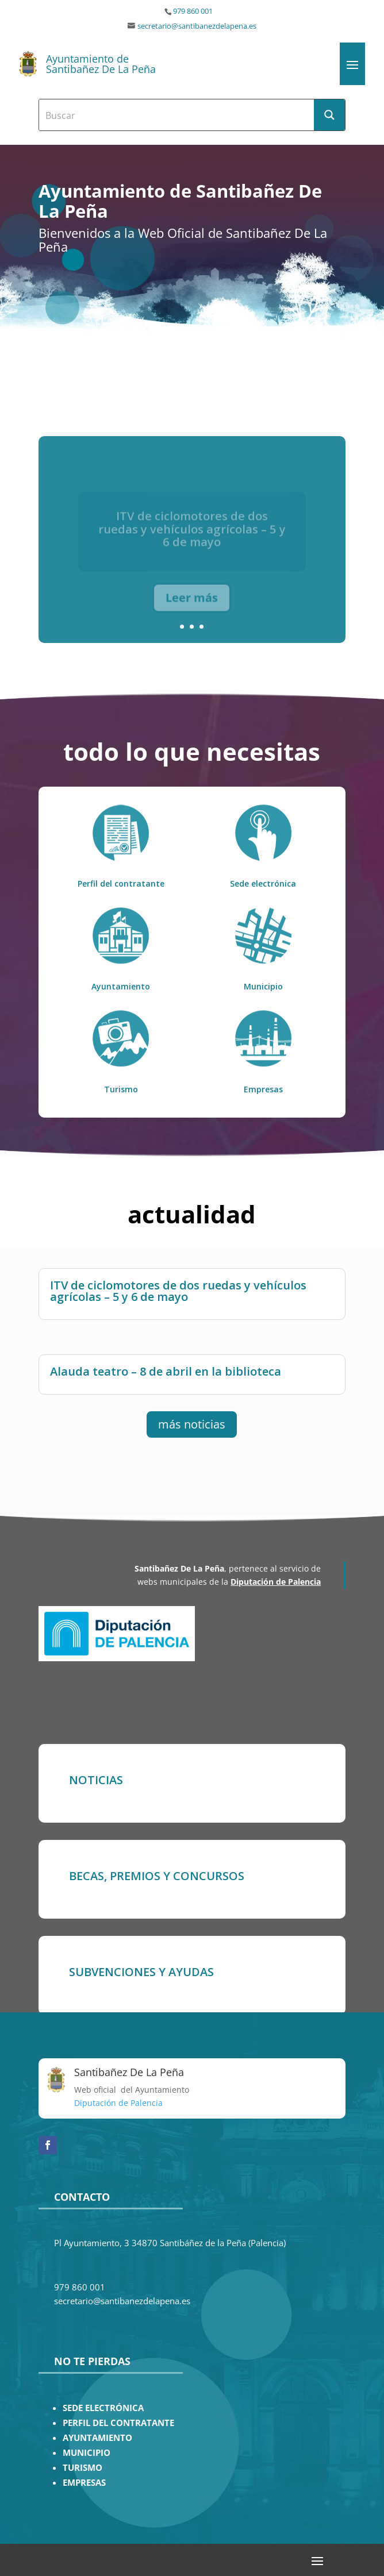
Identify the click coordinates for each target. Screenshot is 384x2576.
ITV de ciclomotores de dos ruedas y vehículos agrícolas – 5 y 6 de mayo (178, 1290)
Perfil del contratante (121, 883)
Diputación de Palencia (276, 1581)
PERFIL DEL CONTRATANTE (118, 2423)
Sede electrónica (263, 883)
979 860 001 (193, 11)
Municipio (263, 986)
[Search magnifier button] (329, 114)
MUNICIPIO (86, 2453)
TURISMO (82, 2468)
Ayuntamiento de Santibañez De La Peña (101, 64)
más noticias (191, 1424)
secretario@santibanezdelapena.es (196, 26)
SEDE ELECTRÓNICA (103, 2408)
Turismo (121, 1089)
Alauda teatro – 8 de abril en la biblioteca (165, 1371)
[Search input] (177, 115)
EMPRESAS (84, 2483)
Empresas (263, 1089)
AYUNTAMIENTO (97, 2438)
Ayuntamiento (120, 986)
